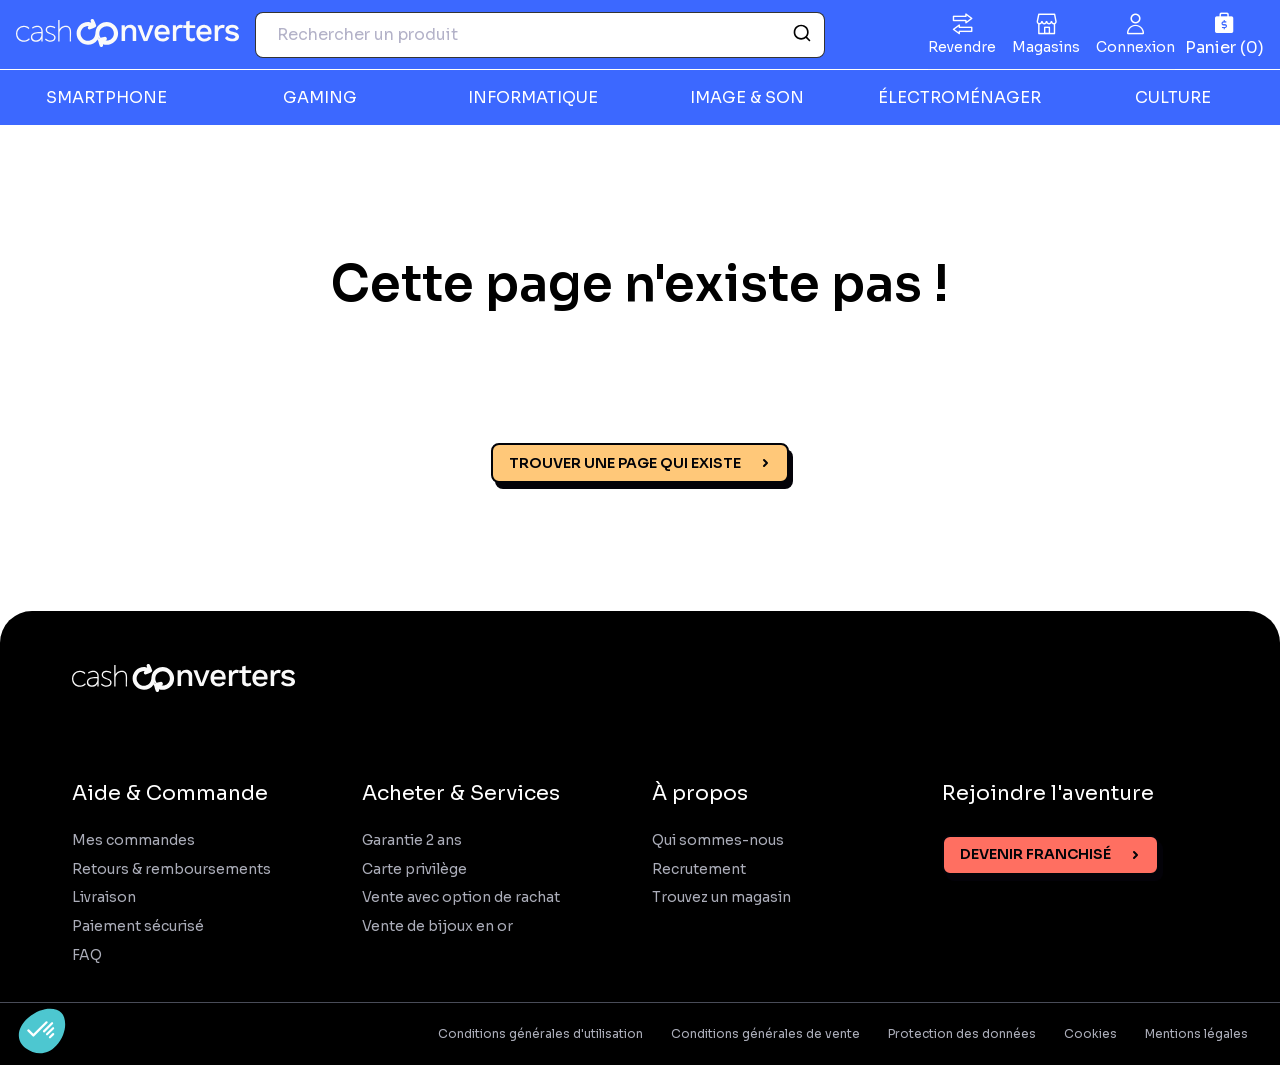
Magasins (1046, 47)
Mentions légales (1196, 1034)
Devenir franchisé (1035, 854)
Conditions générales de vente (765, 1034)
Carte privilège (414, 869)
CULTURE (1173, 97)
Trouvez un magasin (721, 897)
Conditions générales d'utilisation (540, 1034)
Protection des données (962, 1034)
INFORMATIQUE (533, 97)
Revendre (962, 47)
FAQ (87, 955)
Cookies (1090, 1034)
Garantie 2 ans (412, 840)
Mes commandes (133, 840)
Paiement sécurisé (138, 926)
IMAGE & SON (747, 97)
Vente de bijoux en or (437, 926)
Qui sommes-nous (718, 840)
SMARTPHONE (106, 97)
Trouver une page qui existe (625, 463)
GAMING (320, 97)
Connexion (1135, 47)
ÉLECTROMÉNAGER (959, 97)
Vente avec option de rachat (461, 897)
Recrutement (699, 869)
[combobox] (540, 35)
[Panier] (1224, 34)
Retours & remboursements (171, 869)
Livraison (104, 897)
